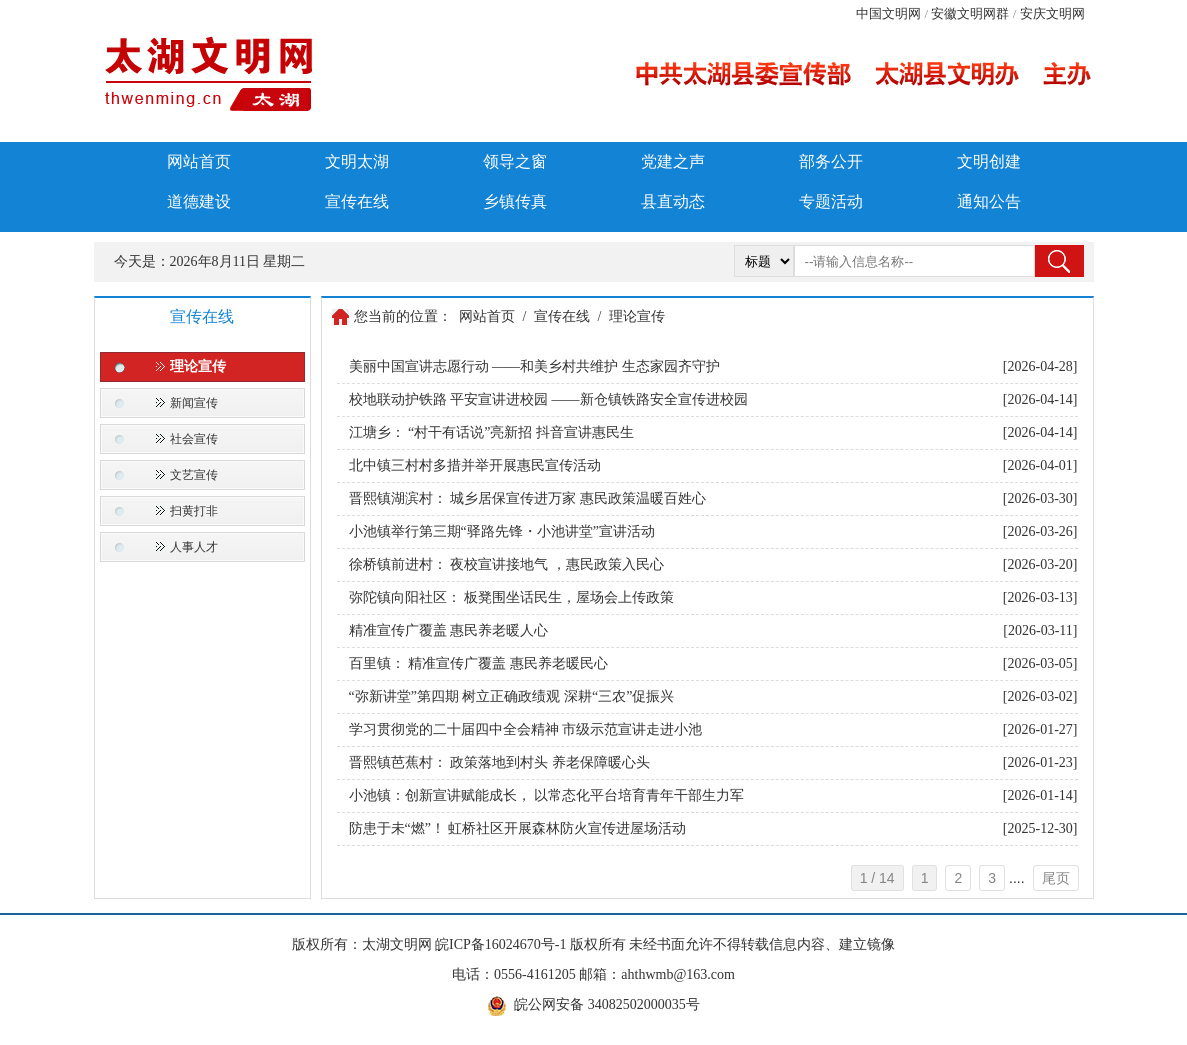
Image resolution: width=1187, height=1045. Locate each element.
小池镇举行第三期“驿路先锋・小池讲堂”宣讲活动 (502, 531)
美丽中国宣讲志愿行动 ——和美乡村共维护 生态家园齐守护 (534, 366)
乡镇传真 (515, 201)
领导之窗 (515, 161)
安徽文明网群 (970, 13)
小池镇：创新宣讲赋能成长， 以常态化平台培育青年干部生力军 (547, 795)
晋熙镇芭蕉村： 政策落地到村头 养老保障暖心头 (499, 762)
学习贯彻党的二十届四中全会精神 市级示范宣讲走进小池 (526, 729)
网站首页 (199, 161)
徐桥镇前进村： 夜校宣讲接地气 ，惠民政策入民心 (506, 564)
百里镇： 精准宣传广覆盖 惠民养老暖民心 (478, 663)
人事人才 (194, 547)
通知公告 (989, 201)
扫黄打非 (194, 511)
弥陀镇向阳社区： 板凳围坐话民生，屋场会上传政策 (512, 597)
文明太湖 (357, 161)
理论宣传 (198, 366)
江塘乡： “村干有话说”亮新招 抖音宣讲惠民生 (491, 432)
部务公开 (831, 161)
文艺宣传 (194, 475)
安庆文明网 (1052, 13)
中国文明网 (888, 13)
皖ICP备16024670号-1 (500, 944)
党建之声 (673, 161)
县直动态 (673, 201)
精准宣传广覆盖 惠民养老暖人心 (449, 630)
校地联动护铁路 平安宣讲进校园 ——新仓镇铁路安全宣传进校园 (548, 399)
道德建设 (199, 201)
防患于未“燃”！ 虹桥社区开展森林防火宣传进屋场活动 (518, 828)
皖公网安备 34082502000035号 (607, 1004)
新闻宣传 (194, 403)
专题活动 (831, 201)
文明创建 (989, 161)
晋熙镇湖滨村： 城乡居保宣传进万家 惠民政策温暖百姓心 (527, 498)
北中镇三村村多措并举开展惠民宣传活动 (475, 465)
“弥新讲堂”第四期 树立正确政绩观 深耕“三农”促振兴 (512, 696)
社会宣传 (194, 439)
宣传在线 (357, 201)
